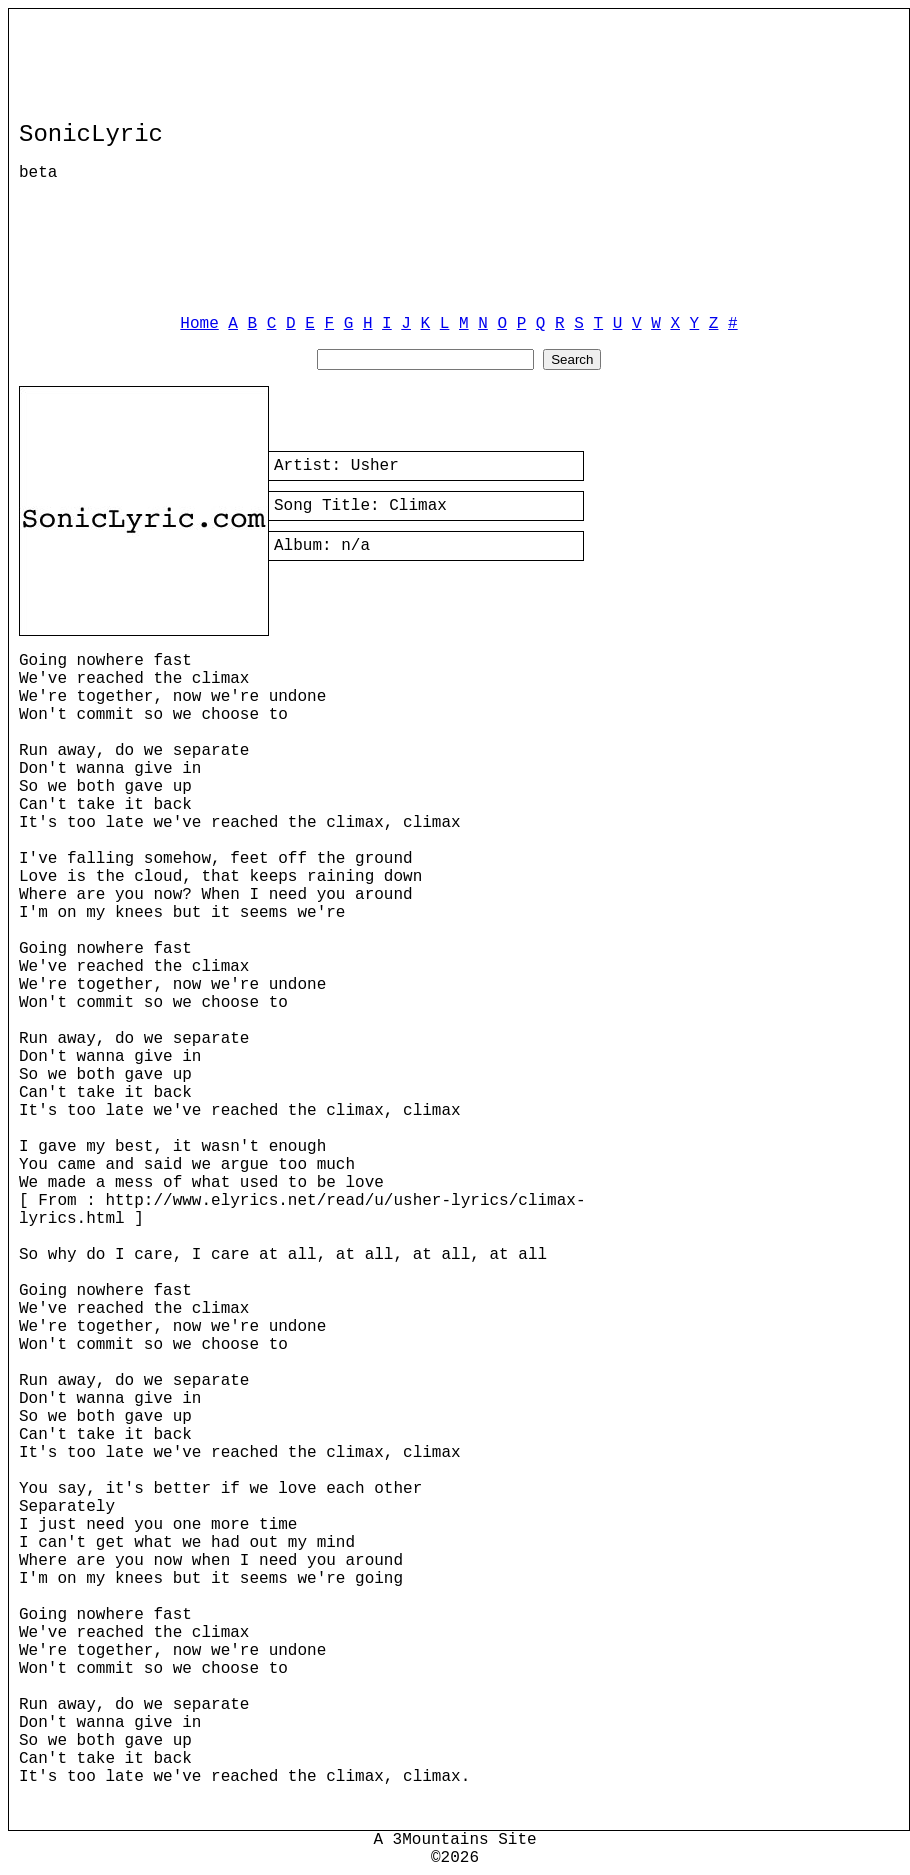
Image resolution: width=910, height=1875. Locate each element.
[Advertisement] (569, 159)
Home (199, 324)
